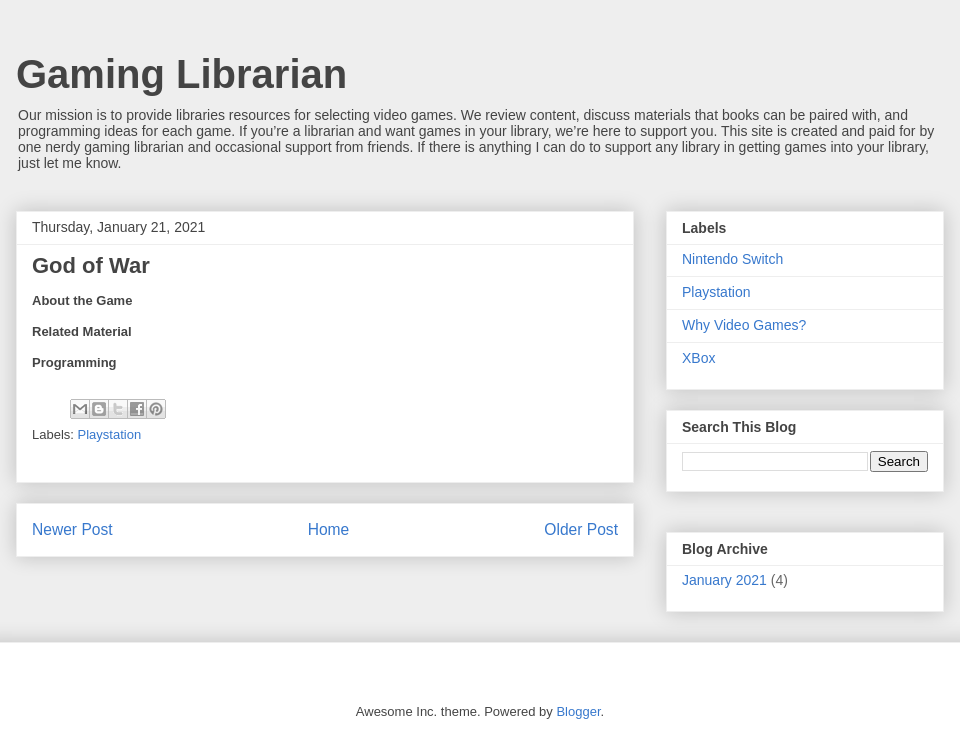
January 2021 (724, 580)
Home (329, 529)
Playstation (110, 434)
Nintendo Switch (732, 259)
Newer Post (72, 529)
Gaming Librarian (181, 74)
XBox (698, 358)
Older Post (581, 529)
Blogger (578, 711)
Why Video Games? (744, 325)
